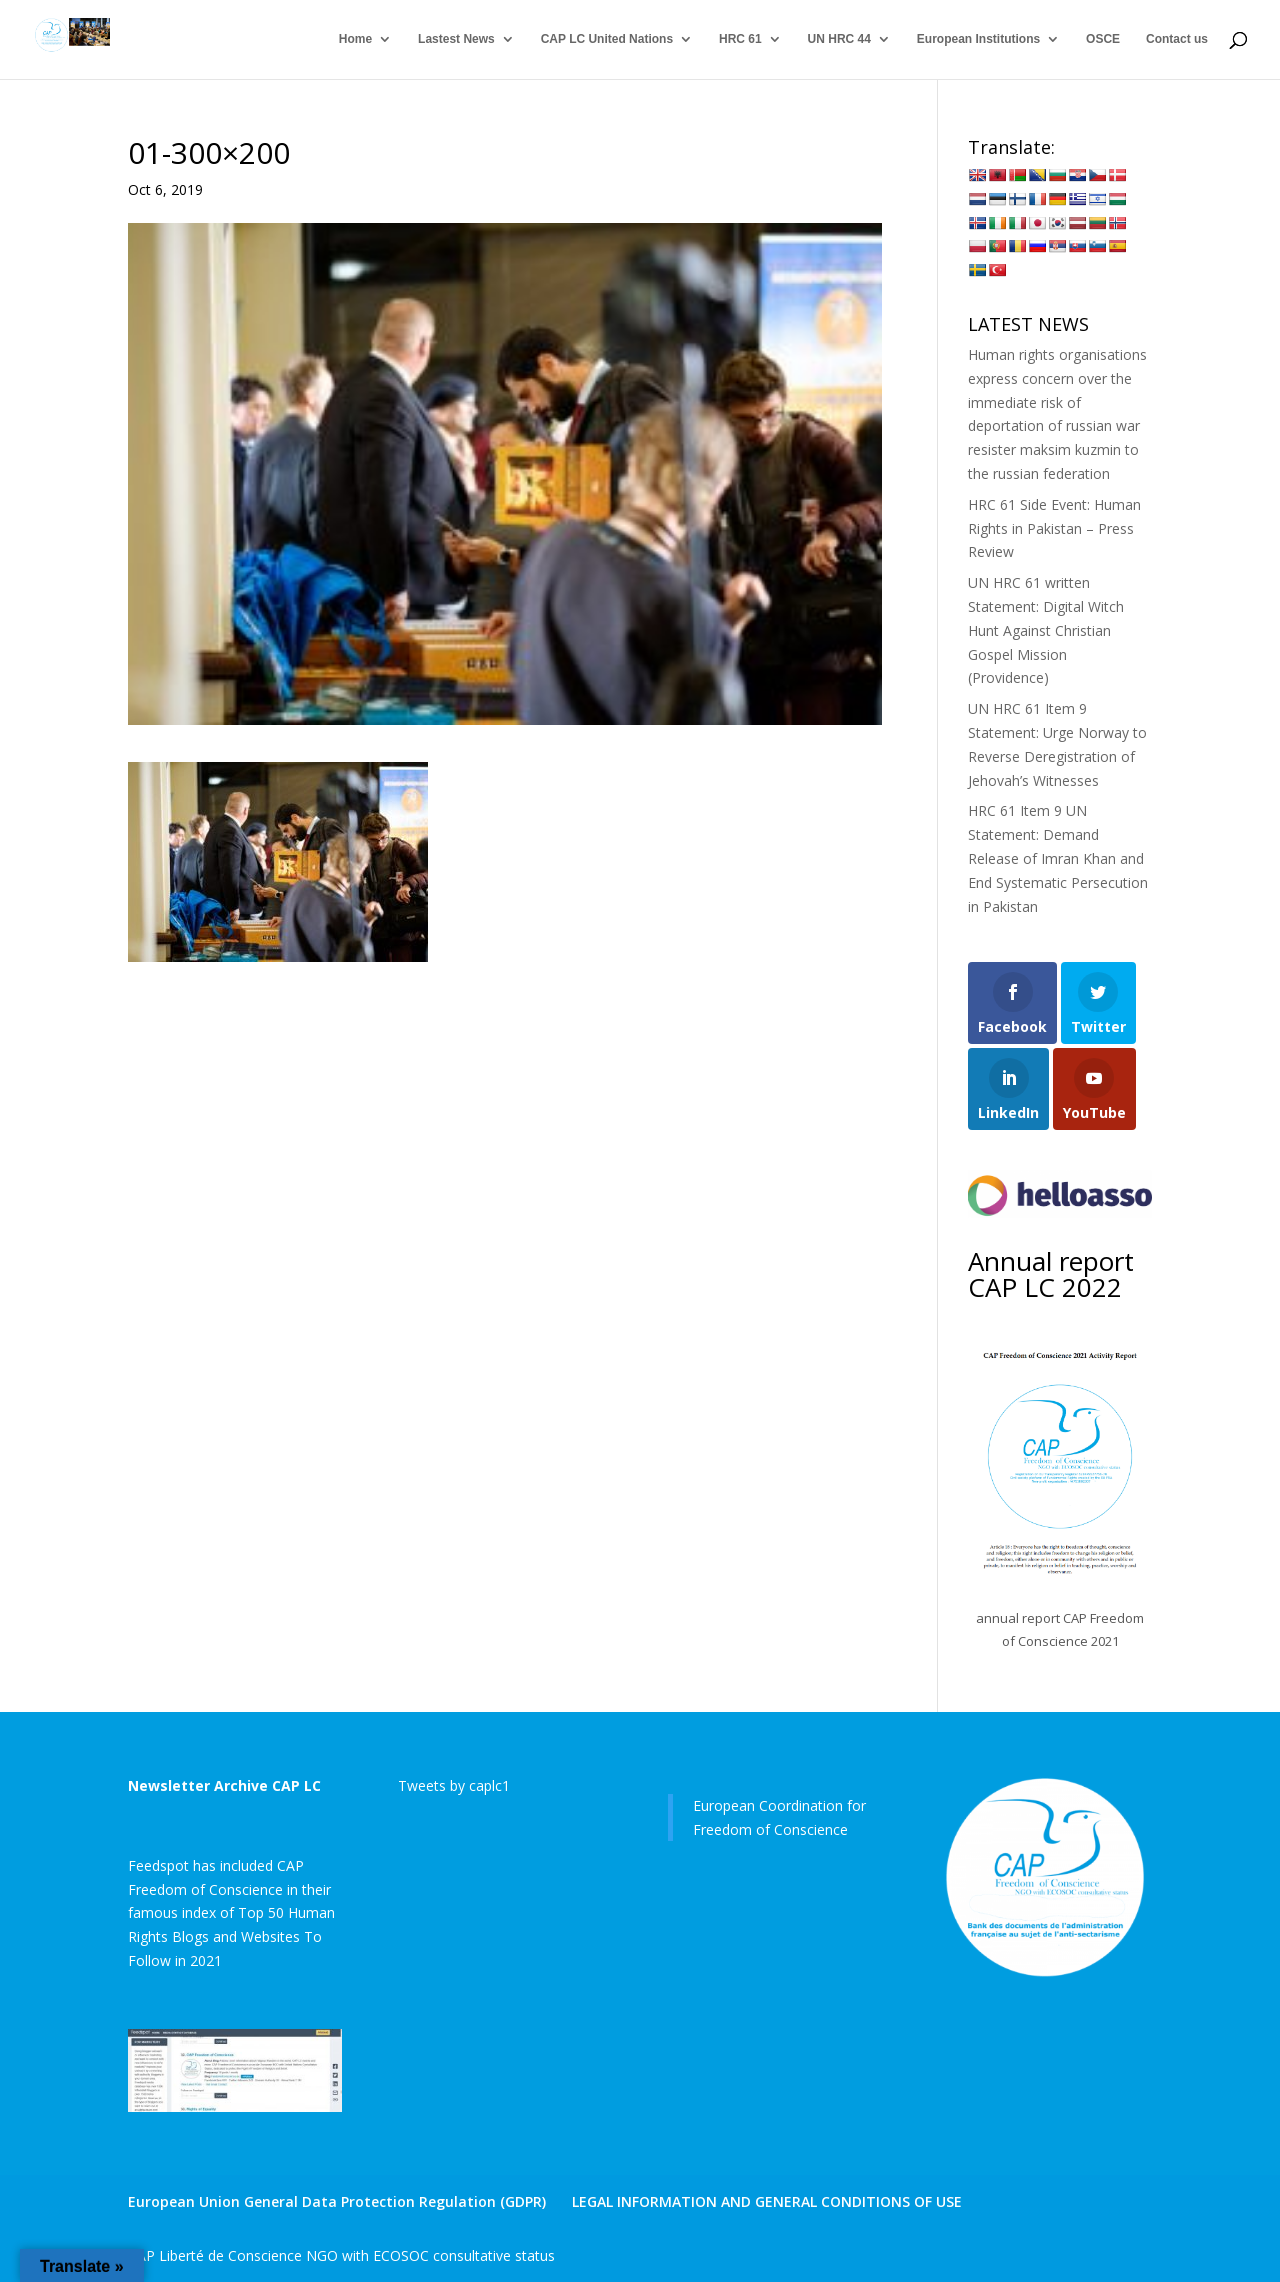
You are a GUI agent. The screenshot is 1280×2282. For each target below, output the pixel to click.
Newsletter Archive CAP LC (224, 1785)
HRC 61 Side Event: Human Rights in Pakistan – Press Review (1054, 528)
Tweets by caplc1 (454, 1785)
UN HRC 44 (839, 40)
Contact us (1177, 40)
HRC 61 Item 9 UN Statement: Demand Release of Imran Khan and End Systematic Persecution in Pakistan (1058, 858)
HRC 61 (740, 40)
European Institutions (978, 40)
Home (355, 40)
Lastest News (456, 40)
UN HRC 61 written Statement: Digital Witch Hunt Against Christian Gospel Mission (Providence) (1046, 630)
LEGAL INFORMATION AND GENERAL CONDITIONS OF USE (767, 2201)
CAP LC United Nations (607, 40)
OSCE (1103, 40)
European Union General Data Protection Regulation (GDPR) (337, 2201)
